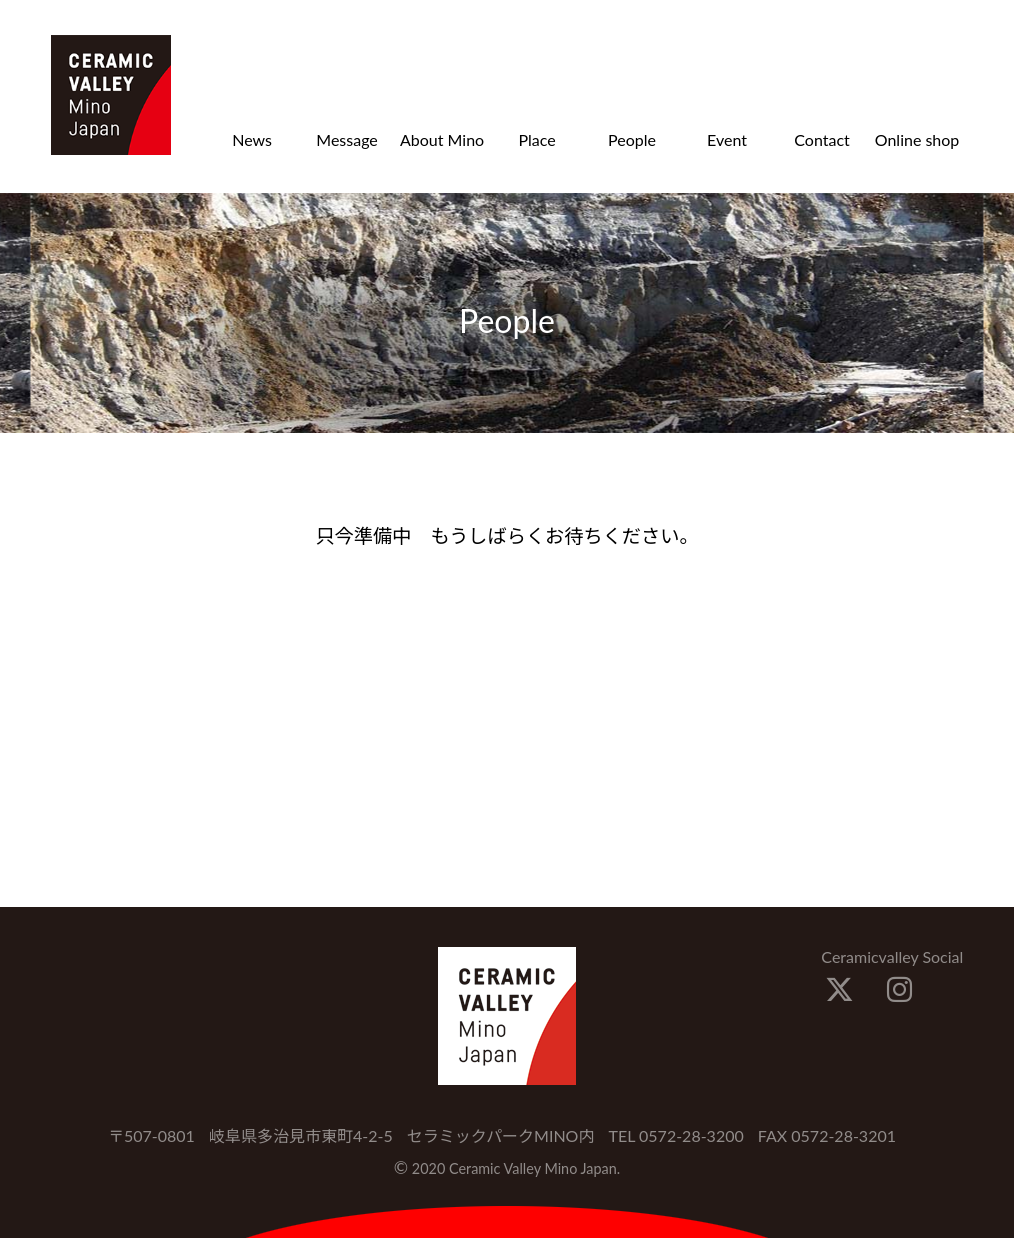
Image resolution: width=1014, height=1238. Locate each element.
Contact (821, 139)
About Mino (442, 139)
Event (727, 139)
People (632, 139)
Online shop (917, 139)
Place (536, 139)
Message (347, 139)
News (252, 139)
